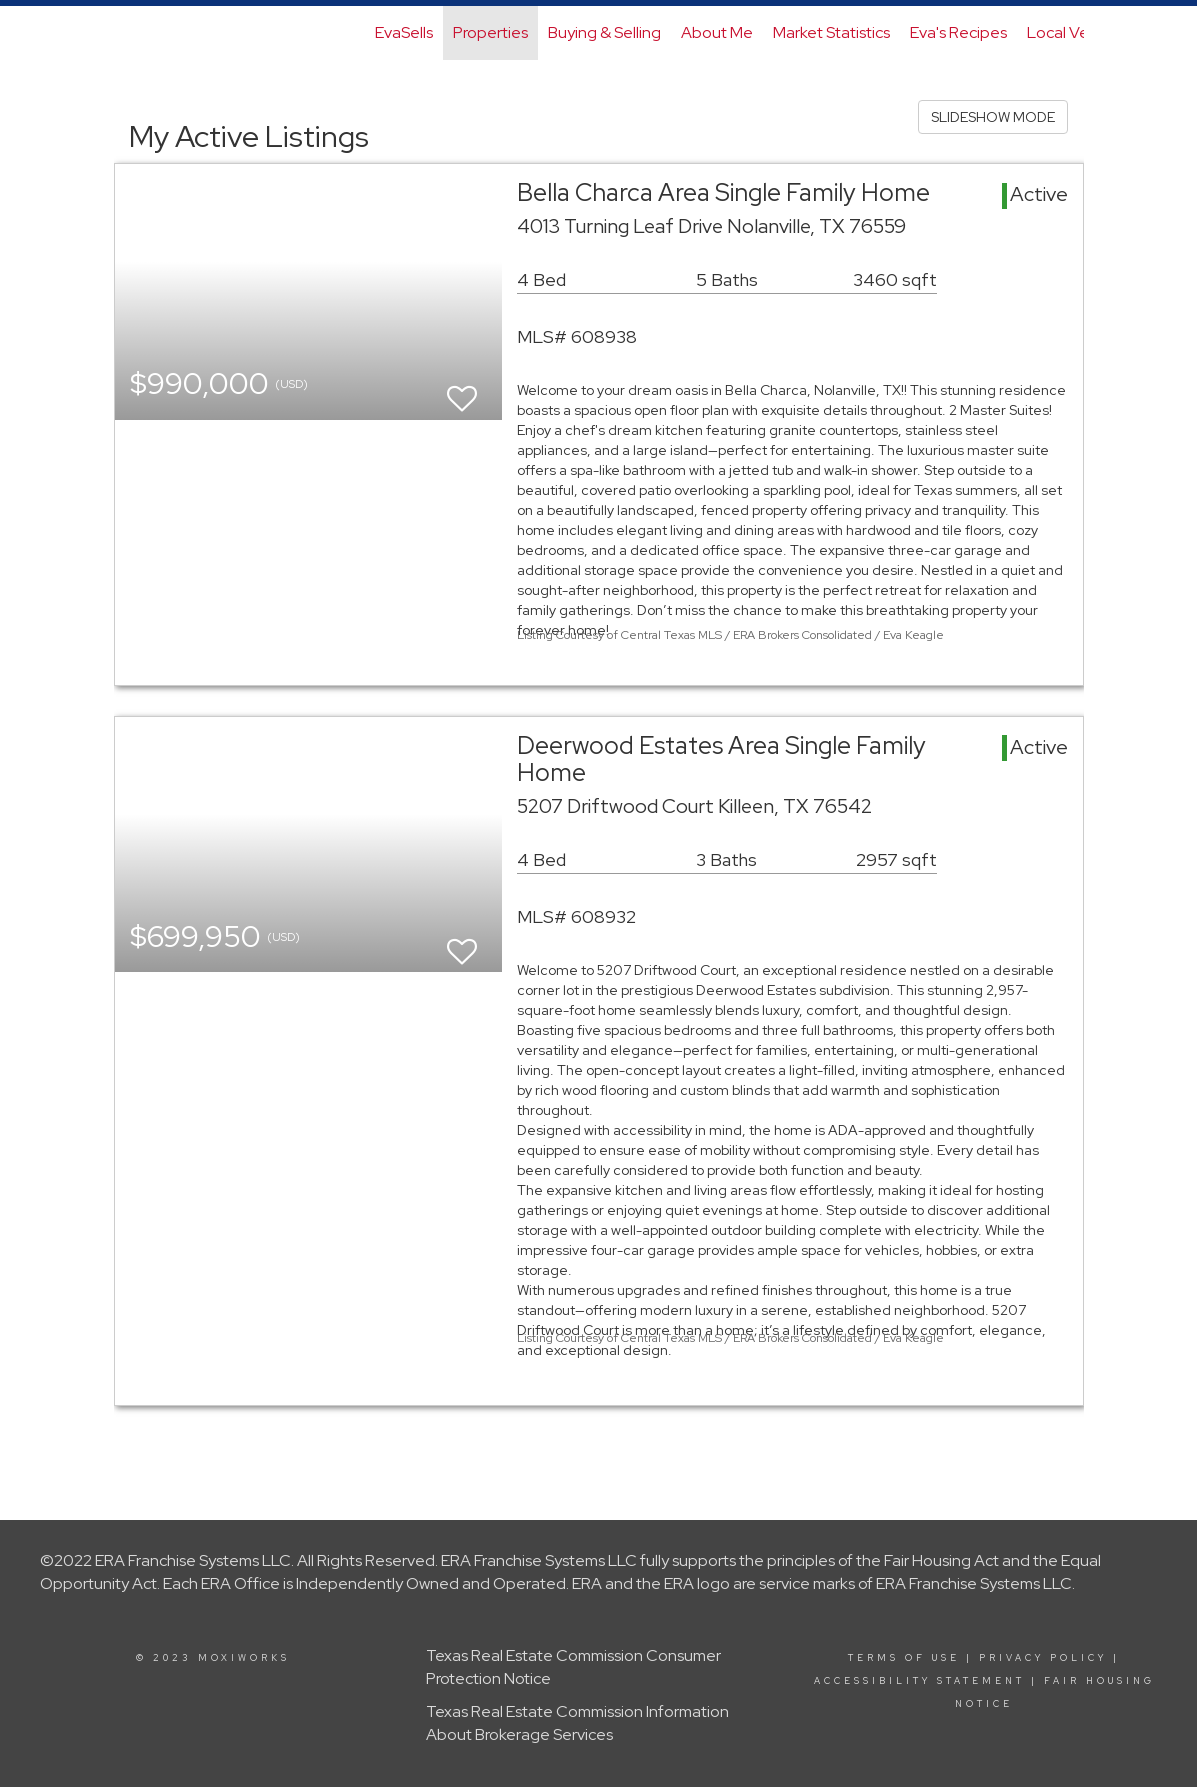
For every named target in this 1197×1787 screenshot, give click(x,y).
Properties (490, 32)
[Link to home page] (124, 33)
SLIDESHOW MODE (993, 117)
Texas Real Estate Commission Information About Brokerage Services (577, 1723)
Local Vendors (1078, 32)
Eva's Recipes (958, 32)
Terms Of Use (904, 1658)
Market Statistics (831, 32)
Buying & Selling (604, 32)
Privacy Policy (1043, 1658)
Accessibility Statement (919, 1681)
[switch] (462, 389)
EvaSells (404, 32)
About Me (717, 32)
